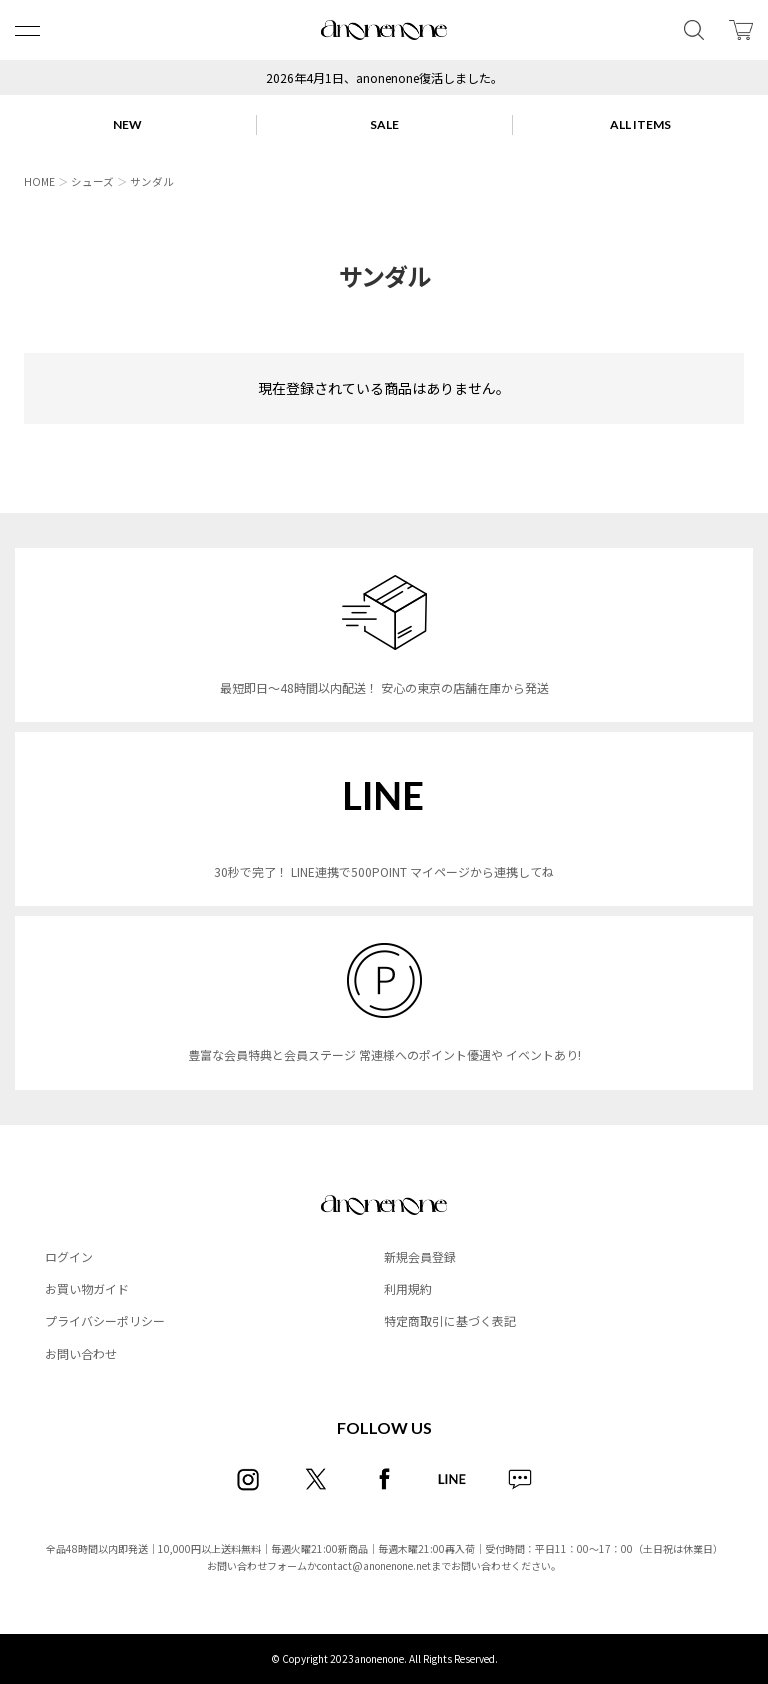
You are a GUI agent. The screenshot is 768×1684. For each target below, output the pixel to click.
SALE (384, 124)
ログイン (69, 1256)
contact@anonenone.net (374, 1565)
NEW (127, 124)
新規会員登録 (420, 1256)
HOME (39, 181)
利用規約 (408, 1288)
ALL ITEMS (640, 124)
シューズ (92, 181)
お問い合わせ (81, 1353)
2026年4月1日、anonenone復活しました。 (384, 77)
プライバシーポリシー (105, 1320)
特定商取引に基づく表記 (450, 1320)
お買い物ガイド (87, 1288)
